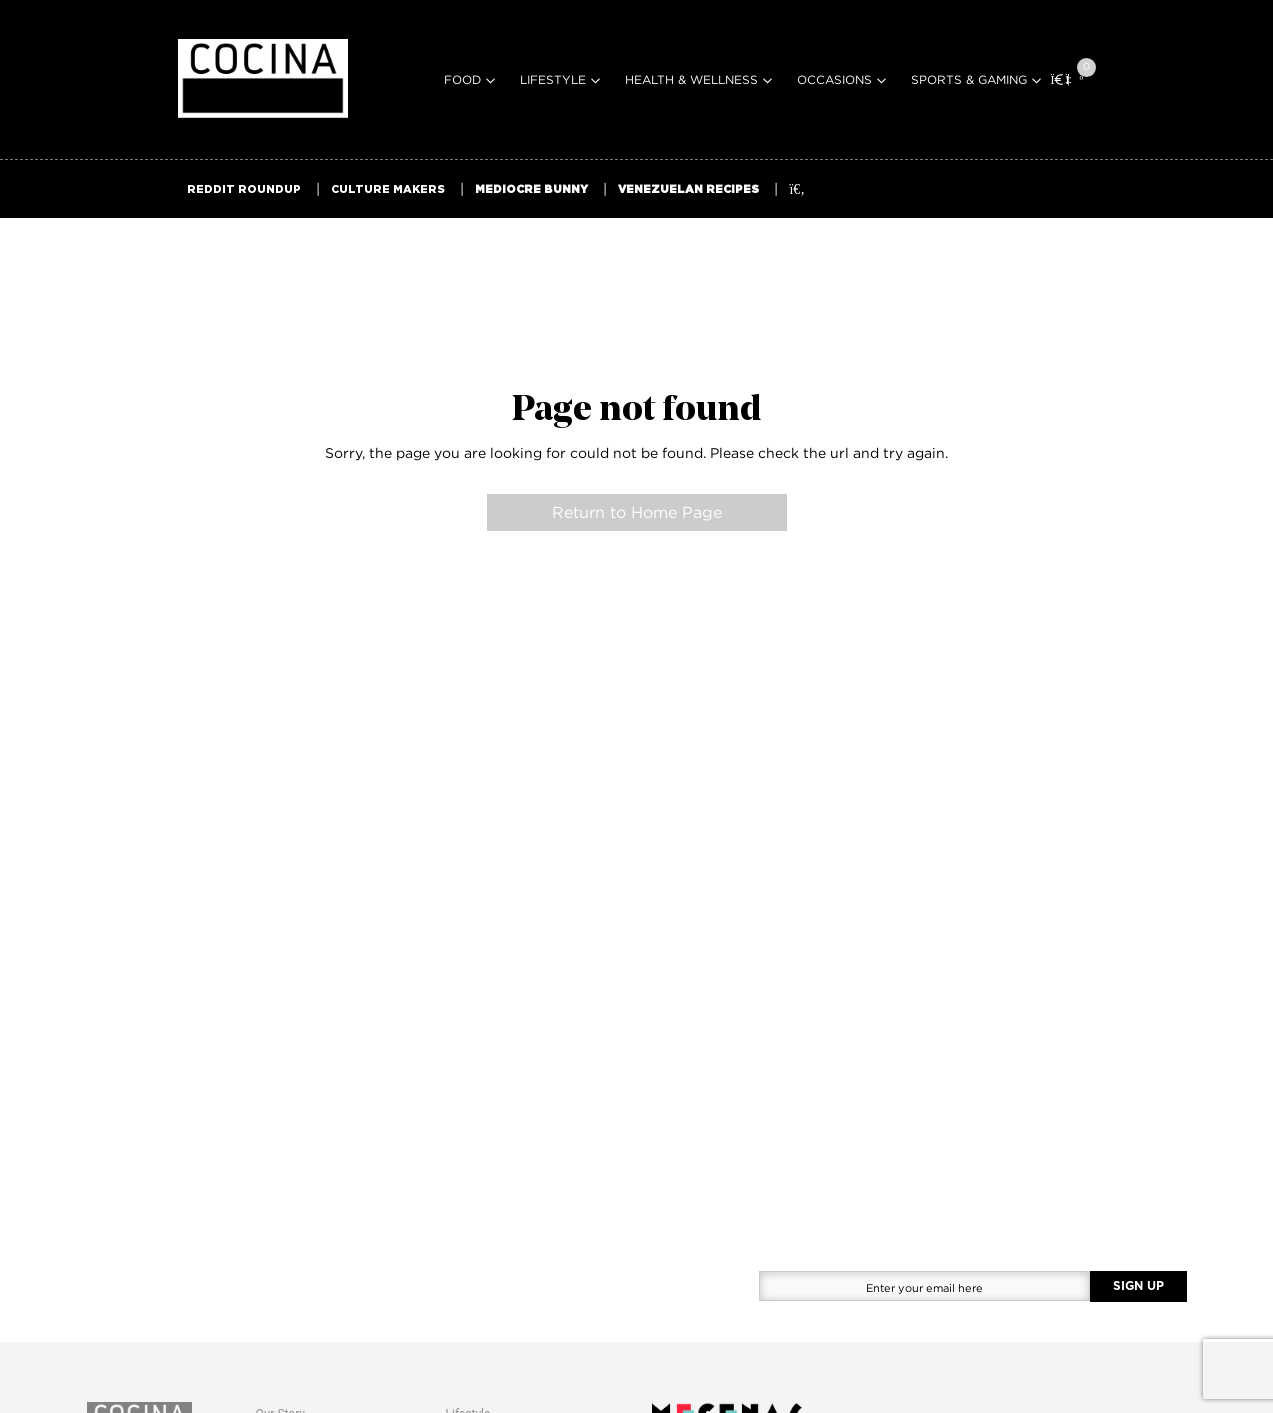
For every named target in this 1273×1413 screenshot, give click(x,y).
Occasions (834, 79)
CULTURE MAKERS (388, 189)
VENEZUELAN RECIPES (688, 189)
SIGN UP (1138, 1286)
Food (462, 79)
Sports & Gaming (969, 79)
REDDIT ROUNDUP (244, 189)
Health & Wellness (691, 79)
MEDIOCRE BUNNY (531, 189)
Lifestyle (553, 79)
